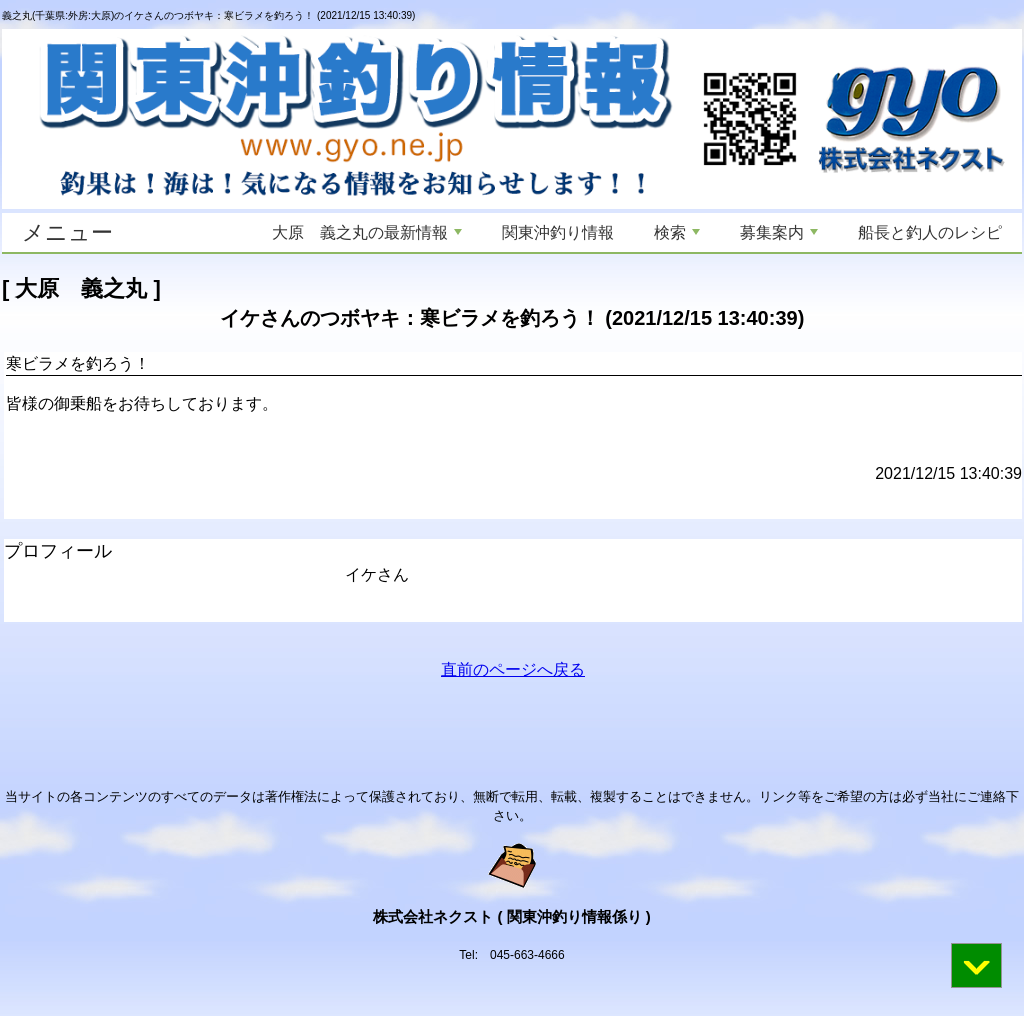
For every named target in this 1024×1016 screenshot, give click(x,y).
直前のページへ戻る (513, 669)
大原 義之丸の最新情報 (367, 232)
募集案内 (779, 232)
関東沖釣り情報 (558, 232)
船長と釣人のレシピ (930, 232)
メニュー (67, 232)
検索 (677, 232)
